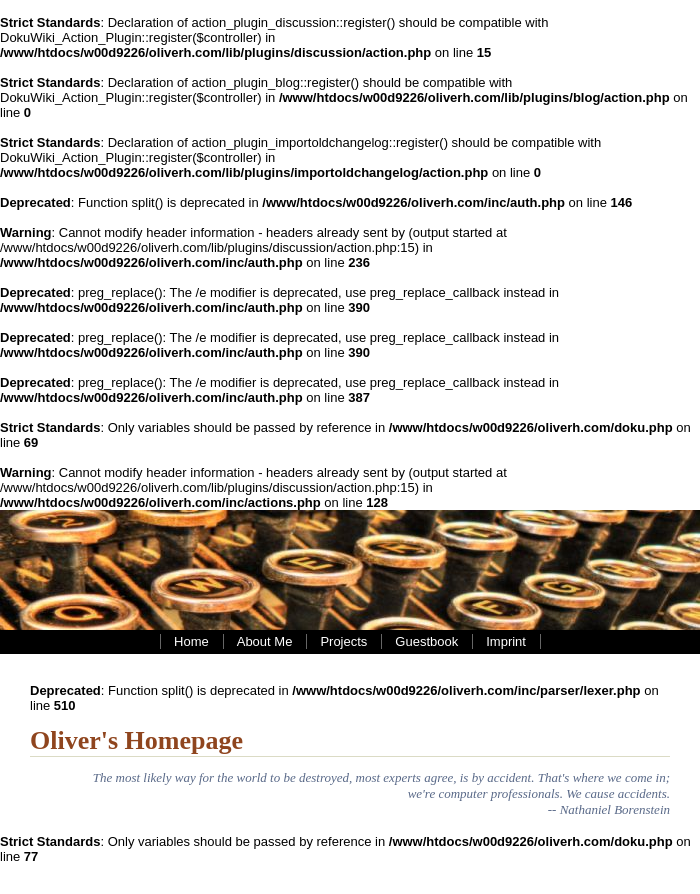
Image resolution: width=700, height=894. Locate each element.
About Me (265, 641)
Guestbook (426, 641)
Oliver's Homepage (136, 740)
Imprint (506, 641)
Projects (343, 641)
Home (191, 641)
